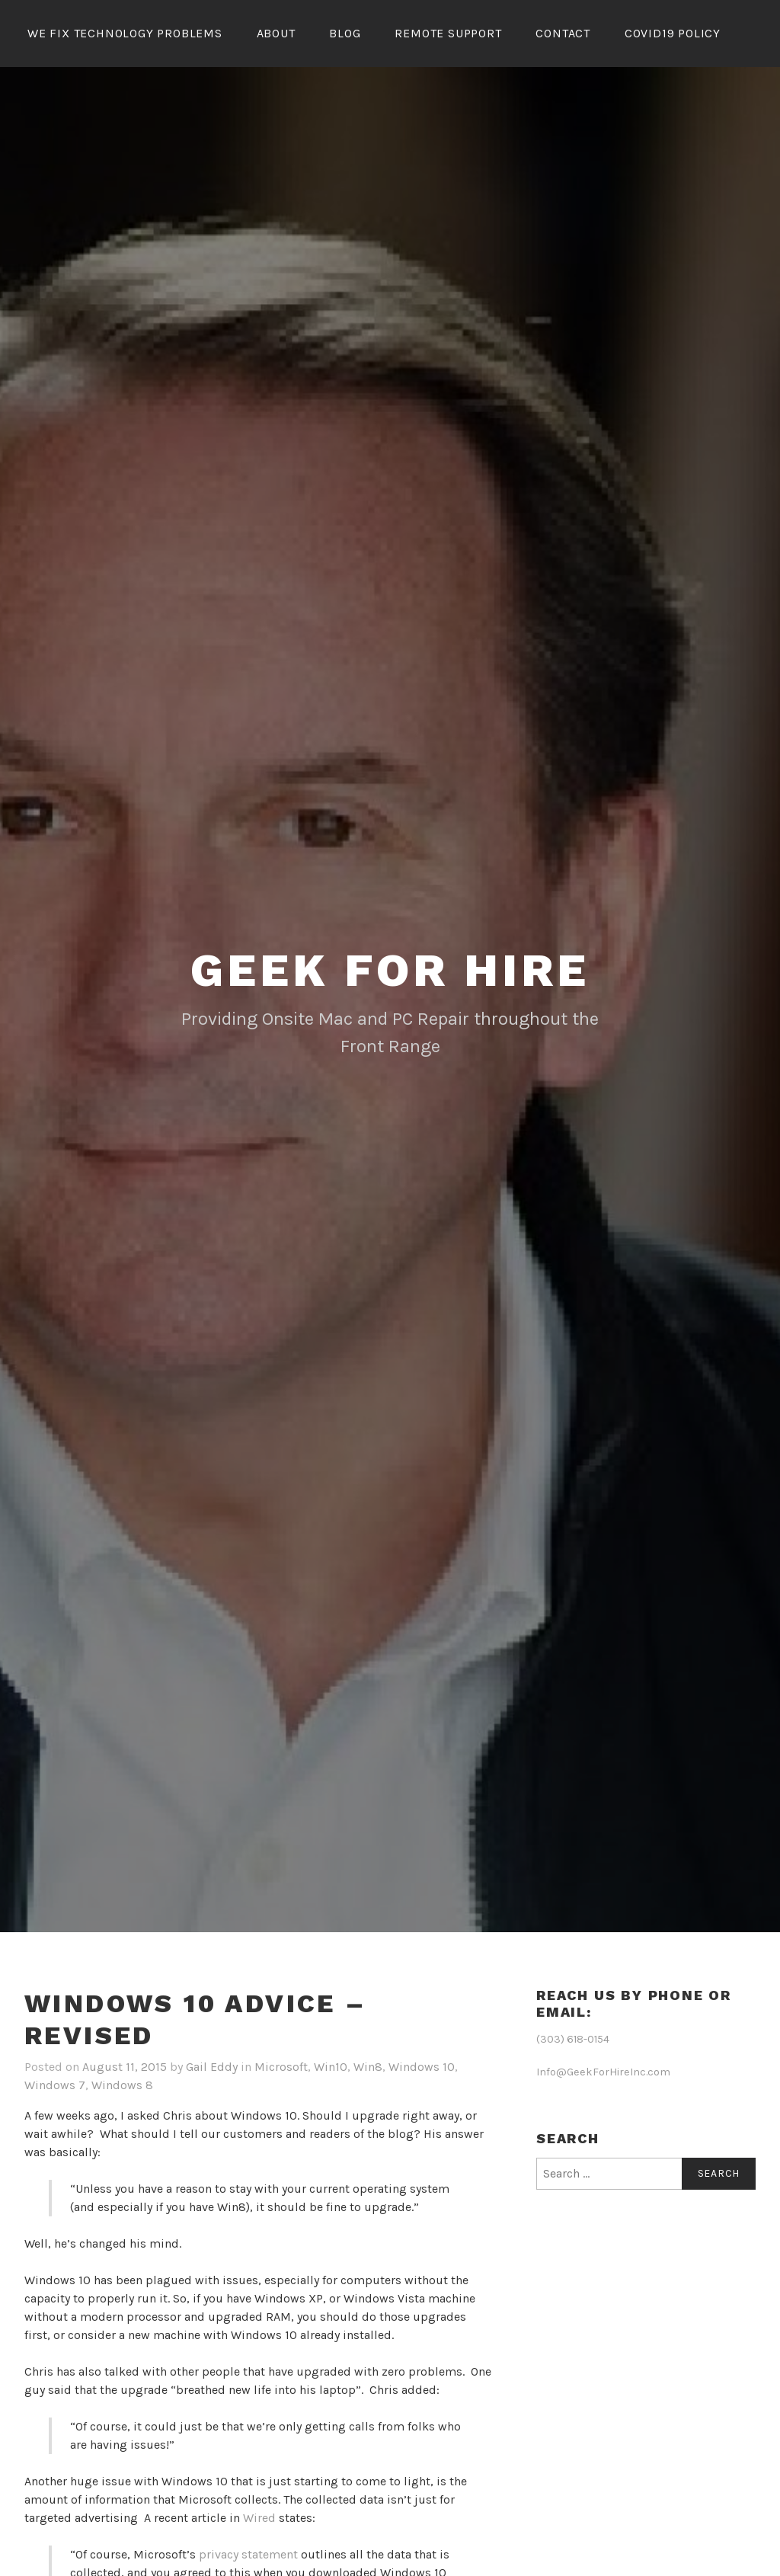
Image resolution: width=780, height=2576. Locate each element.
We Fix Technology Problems (124, 33)
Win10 (330, 2066)
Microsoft (281, 2066)
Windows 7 (54, 2085)
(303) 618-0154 (572, 2039)
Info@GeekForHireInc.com (603, 2072)
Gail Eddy (212, 2066)
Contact (562, 33)
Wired (261, 2517)
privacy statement (248, 2554)
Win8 (367, 2066)
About (276, 33)
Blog (344, 33)
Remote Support (448, 33)
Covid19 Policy (673, 33)
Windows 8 (122, 2085)
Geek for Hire (389, 970)
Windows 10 (421, 2066)
